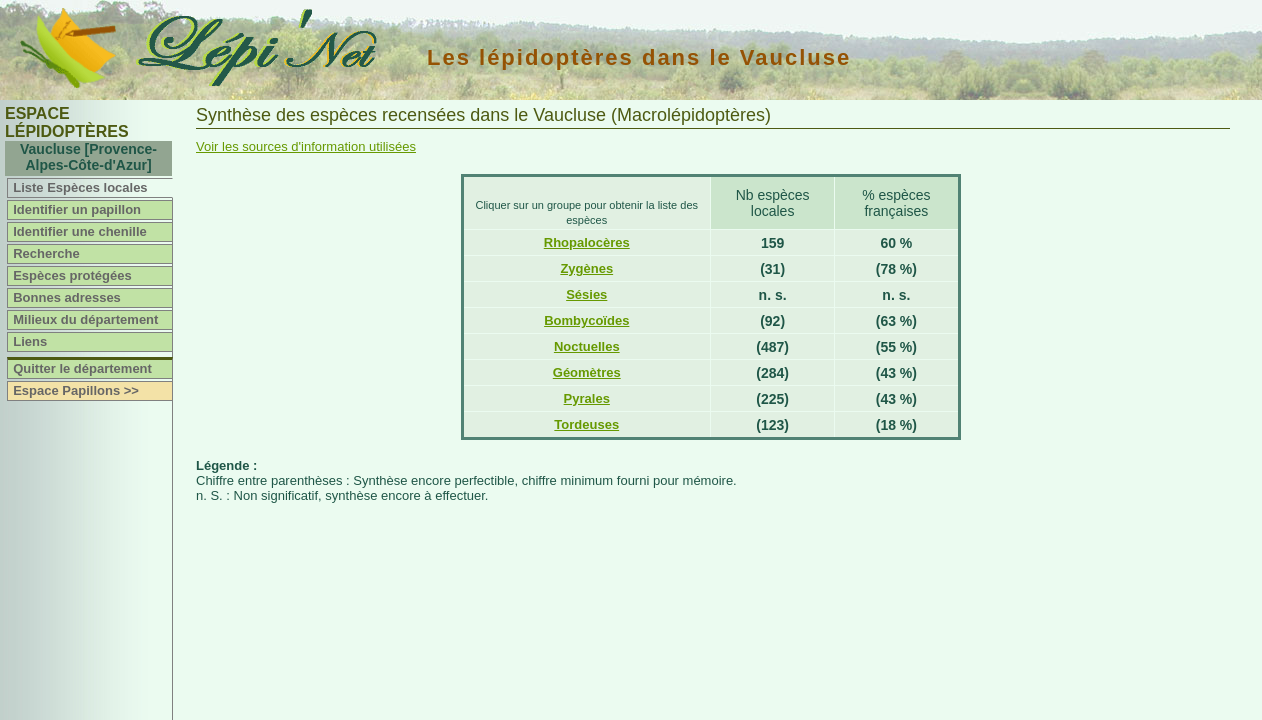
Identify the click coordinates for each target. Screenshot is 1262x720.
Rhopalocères (587, 242)
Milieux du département (85, 319)
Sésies (586, 294)
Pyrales (587, 398)
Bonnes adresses (67, 297)
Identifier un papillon (77, 209)
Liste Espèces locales (80, 187)
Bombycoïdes (586, 320)
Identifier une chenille (80, 231)
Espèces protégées (72, 275)
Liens (30, 341)
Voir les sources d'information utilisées (306, 146)
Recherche (46, 253)
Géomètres (587, 372)
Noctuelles (587, 346)
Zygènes (586, 268)
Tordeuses (586, 424)
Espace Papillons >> (76, 390)
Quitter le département (82, 368)
